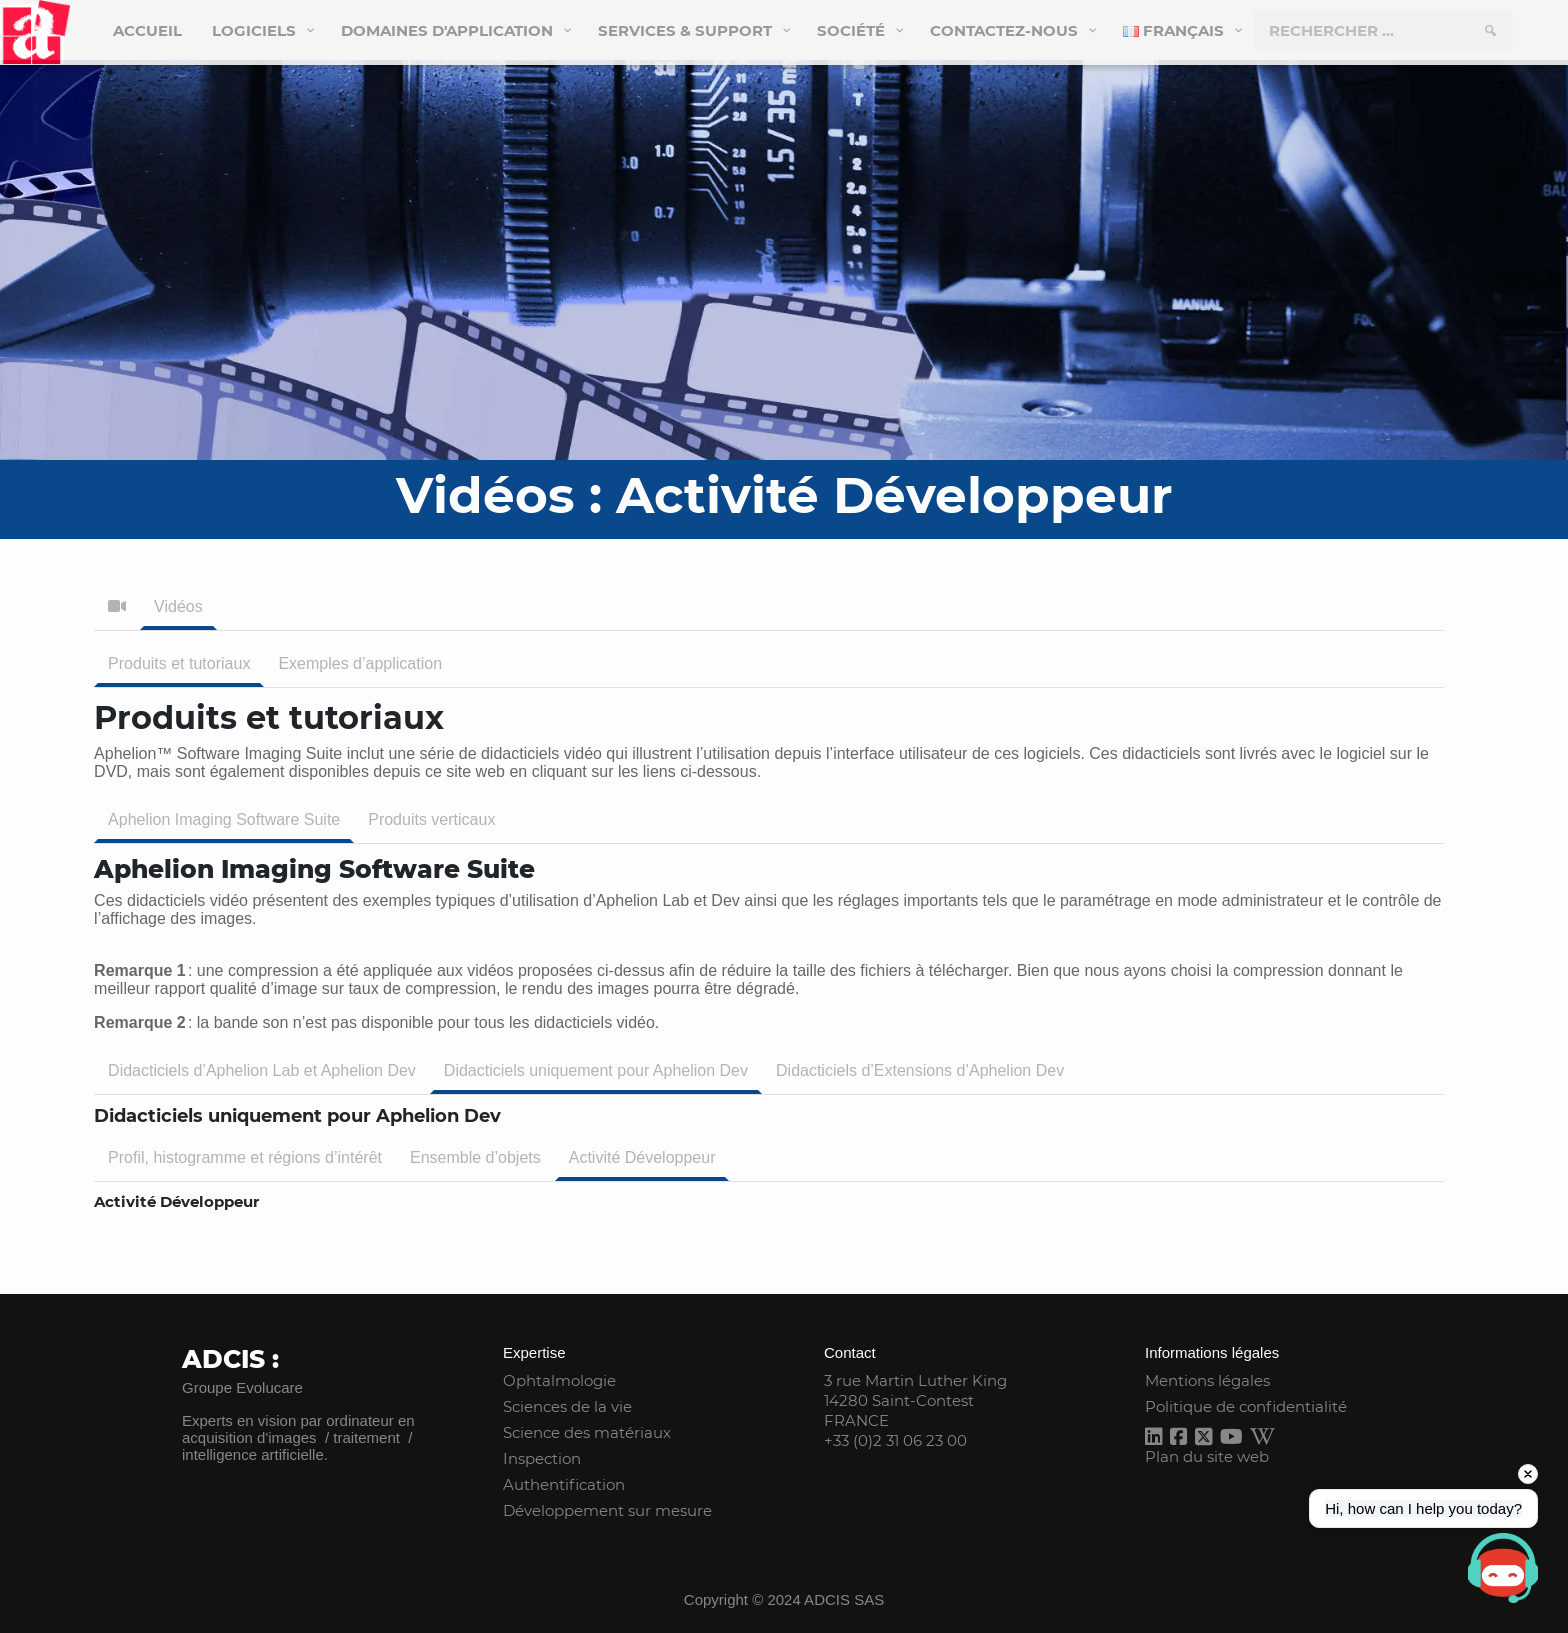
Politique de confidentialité (1246, 1406)
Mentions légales (1207, 1380)
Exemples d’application (360, 663)
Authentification (564, 1484)
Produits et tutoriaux (179, 663)
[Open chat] (1503, 1568)
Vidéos (178, 606)
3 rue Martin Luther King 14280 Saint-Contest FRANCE (915, 1400)
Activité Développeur (642, 1157)
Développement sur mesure (607, 1510)
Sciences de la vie (567, 1406)
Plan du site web (1207, 1456)
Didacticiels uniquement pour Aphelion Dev (596, 1070)
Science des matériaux (587, 1432)
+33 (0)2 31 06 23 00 (895, 1440)
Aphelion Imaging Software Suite (224, 819)
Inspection (542, 1458)
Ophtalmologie (559, 1380)
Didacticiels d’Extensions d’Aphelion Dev (920, 1070)
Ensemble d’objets (475, 1157)
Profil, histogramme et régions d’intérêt (245, 1157)
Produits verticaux (431, 819)
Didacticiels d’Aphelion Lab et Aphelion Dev (262, 1070)
